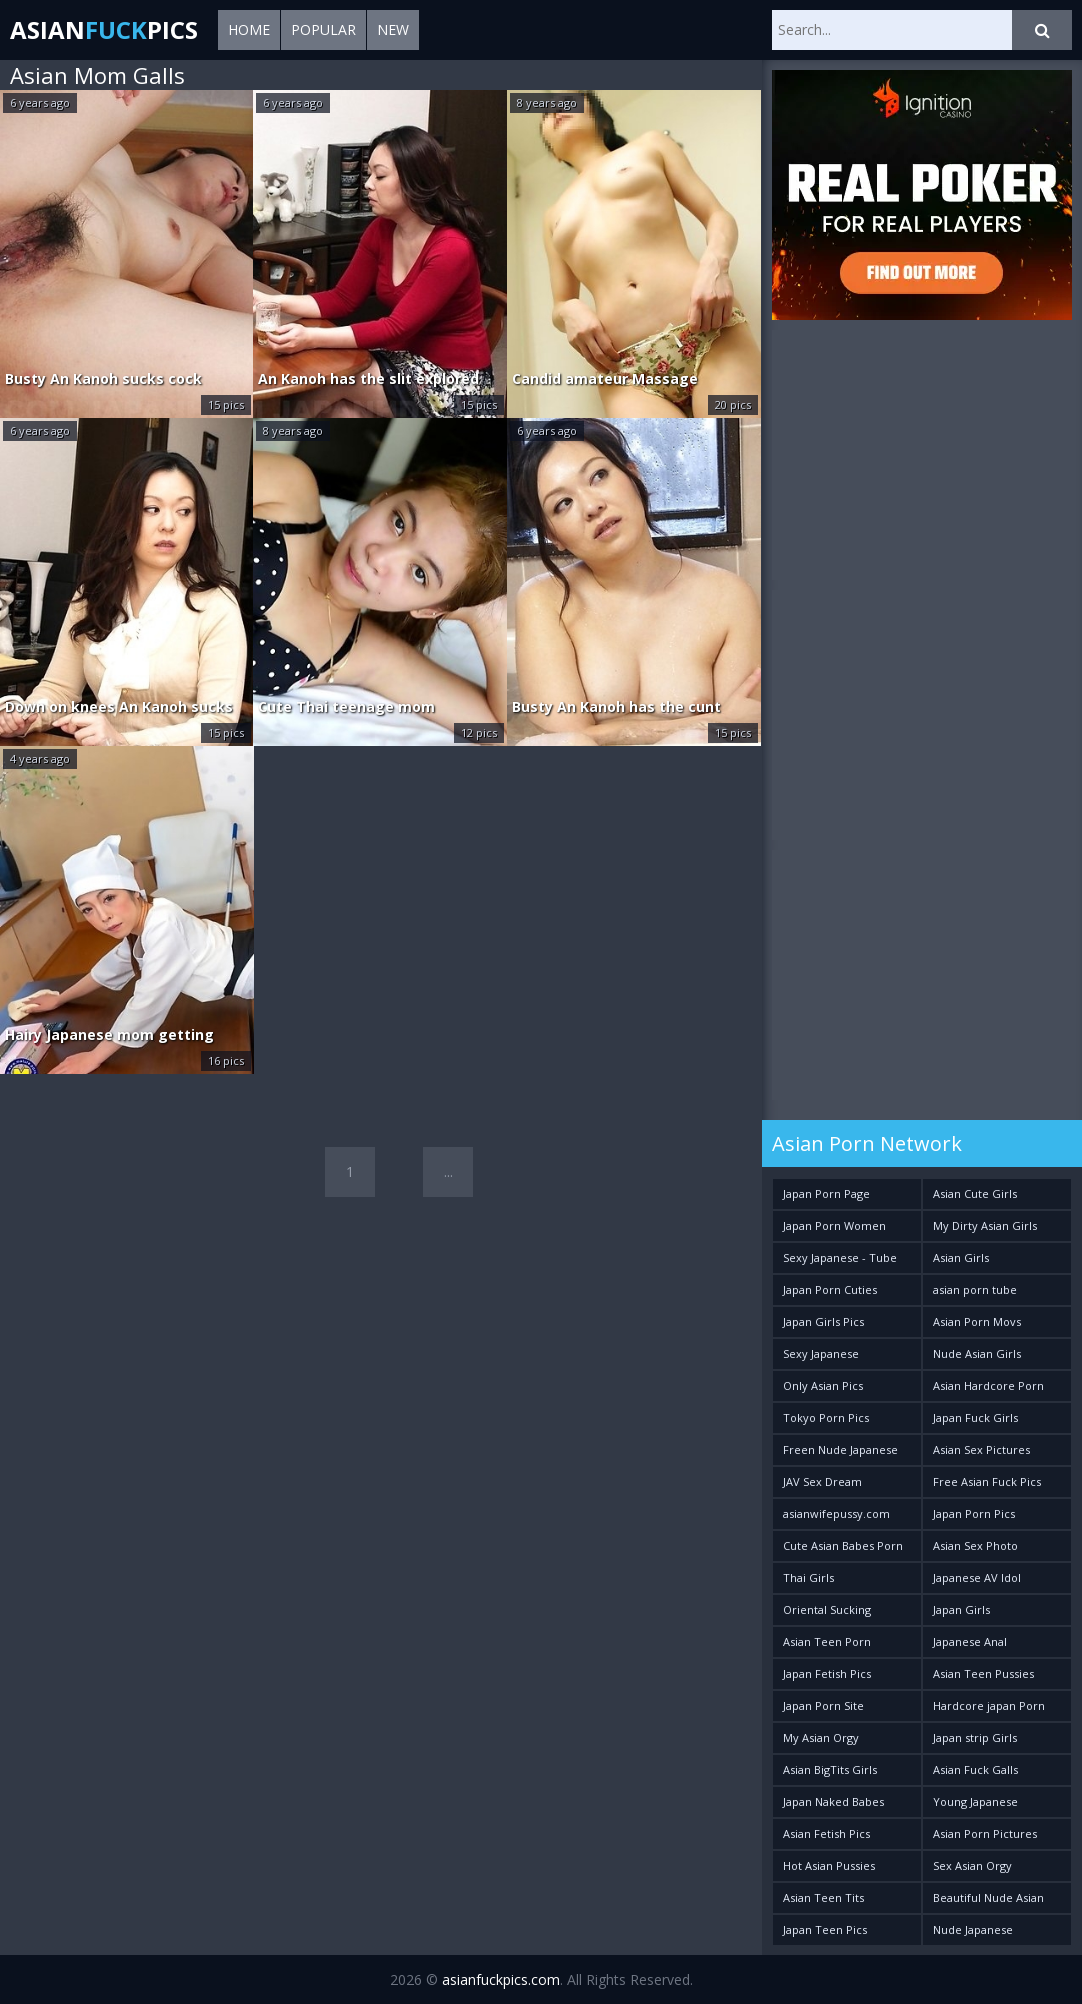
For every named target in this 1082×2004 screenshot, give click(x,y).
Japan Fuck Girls (975, 1417)
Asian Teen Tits (823, 1897)
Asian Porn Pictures (985, 1833)
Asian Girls (961, 1257)
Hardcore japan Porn (989, 1705)
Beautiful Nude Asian (988, 1897)
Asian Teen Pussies (983, 1673)
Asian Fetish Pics (826, 1833)
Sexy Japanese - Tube (840, 1257)
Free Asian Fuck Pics (987, 1481)
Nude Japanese (973, 1929)
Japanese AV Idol (977, 1577)
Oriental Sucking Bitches (827, 1613)
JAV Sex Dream (822, 1481)
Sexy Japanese (821, 1353)
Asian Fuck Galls (975, 1769)
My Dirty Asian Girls (985, 1225)
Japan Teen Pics (825, 1929)
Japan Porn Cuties (830, 1289)
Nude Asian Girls (977, 1353)
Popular (323, 29)
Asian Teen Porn (827, 1641)
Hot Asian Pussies (829, 1865)
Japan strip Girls (975, 1737)
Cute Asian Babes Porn (843, 1545)
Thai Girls (808, 1577)
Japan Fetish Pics (827, 1673)
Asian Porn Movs (977, 1321)
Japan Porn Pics (974, 1513)
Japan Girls (961, 1609)
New (393, 29)
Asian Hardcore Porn (988, 1385)
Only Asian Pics (823, 1385)
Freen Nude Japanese (840, 1449)
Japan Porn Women (834, 1225)
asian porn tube (975, 1289)
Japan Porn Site (823, 1705)
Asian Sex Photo (975, 1545)
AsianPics (104, 29)
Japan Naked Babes (833, 1801)
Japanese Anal (970, 1641)
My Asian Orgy (821, 1737)
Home (249, 29)
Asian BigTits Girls (830, 1769)
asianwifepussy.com (836, 1513)
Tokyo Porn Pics (826, 1417)
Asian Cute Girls (975, 1193)
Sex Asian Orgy (972, 1865)
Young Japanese (975, 1801)
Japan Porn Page (826, 1193)
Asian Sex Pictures (981, 1449)
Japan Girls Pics (823, 1321)
